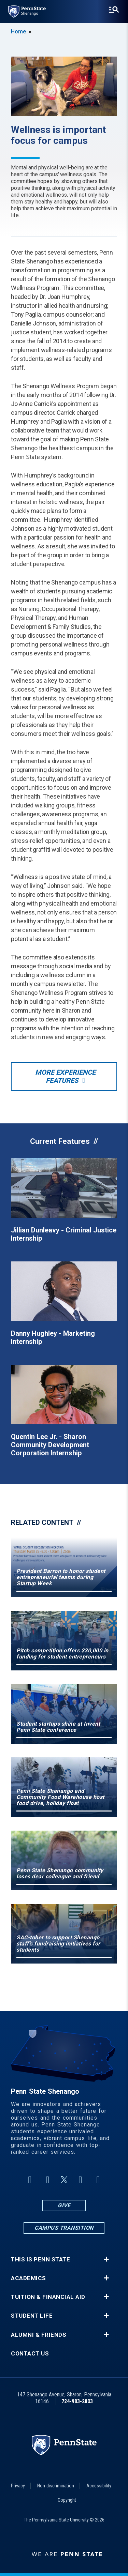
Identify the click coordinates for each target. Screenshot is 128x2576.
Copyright (67, 2500)
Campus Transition (64, 2228)
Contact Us (30, 2353)
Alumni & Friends (38, 2335)
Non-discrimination (55, 2485)
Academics (28, 2278)
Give (64, 2205)
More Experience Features (65, 1076)
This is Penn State (40, 2259)
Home (18, 31)
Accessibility (98, 2485)
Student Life (32, 2316)
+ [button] (106, 2259)
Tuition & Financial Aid (48, 2297)
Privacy (18, 2485)
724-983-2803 (77, 2401)
